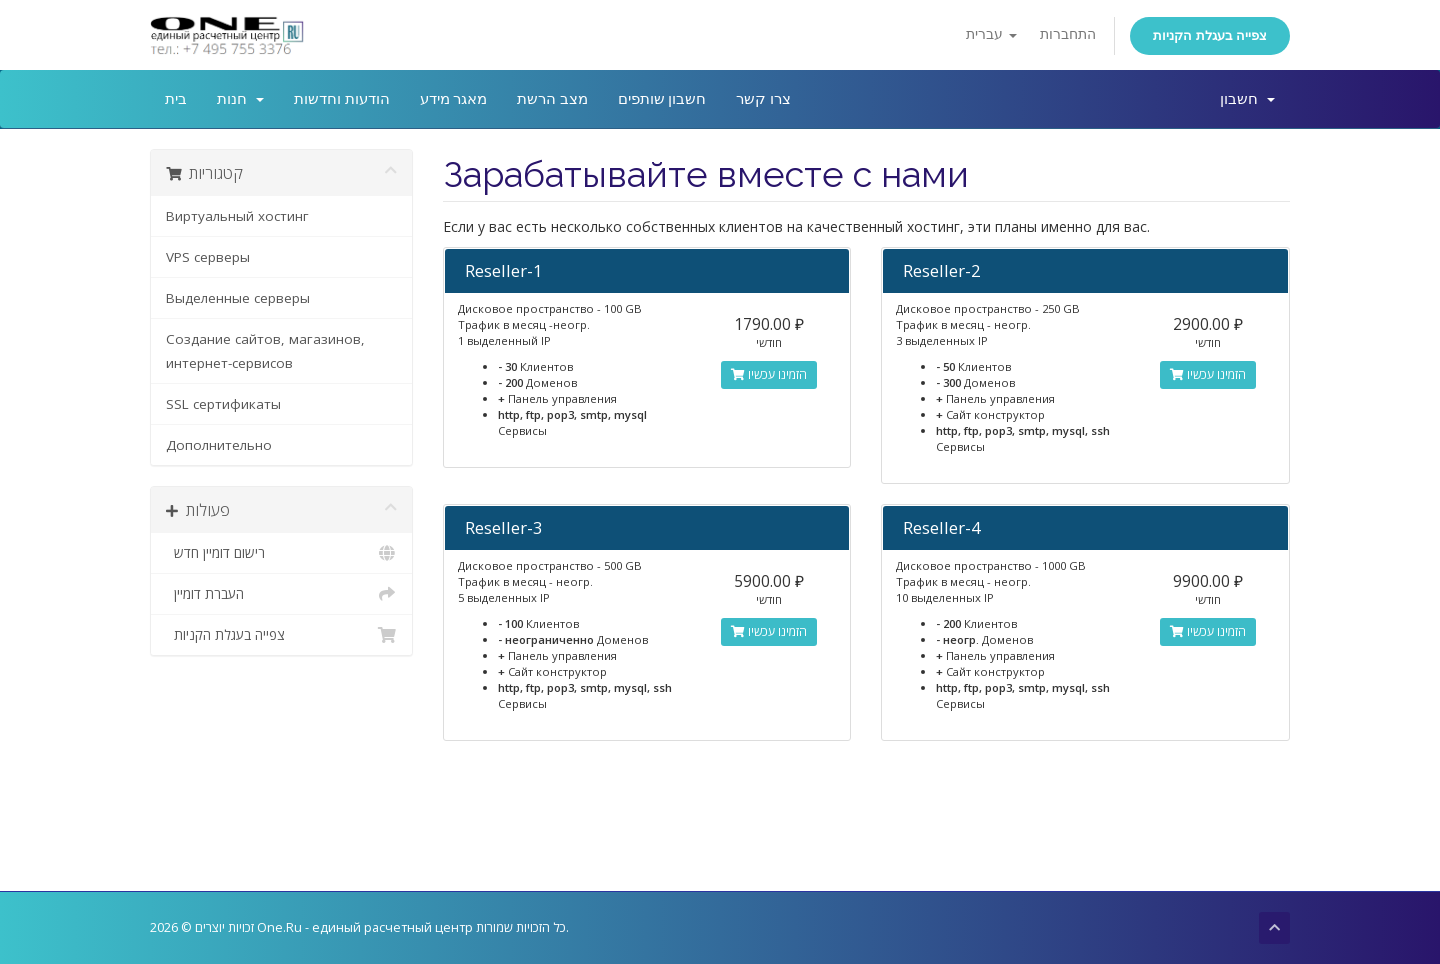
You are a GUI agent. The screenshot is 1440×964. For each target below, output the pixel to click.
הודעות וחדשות (342, 99)
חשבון (1247, 99)
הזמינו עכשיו (769, 374)
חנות (240, 99)
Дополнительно (219, 445)
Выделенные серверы (238, 298)
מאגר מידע (454, 99)
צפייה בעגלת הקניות (1210, 35)
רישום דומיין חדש (281, 553)
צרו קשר (763, 99)
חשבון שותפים (662, 99)
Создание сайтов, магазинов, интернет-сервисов (265, 351)
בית (176, 99)
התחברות (1068, 34)
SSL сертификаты (223, 404)
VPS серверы (208, 257)
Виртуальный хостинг (237, 216)
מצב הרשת (552, 99)
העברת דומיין (281, 594)
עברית (991, 34)
